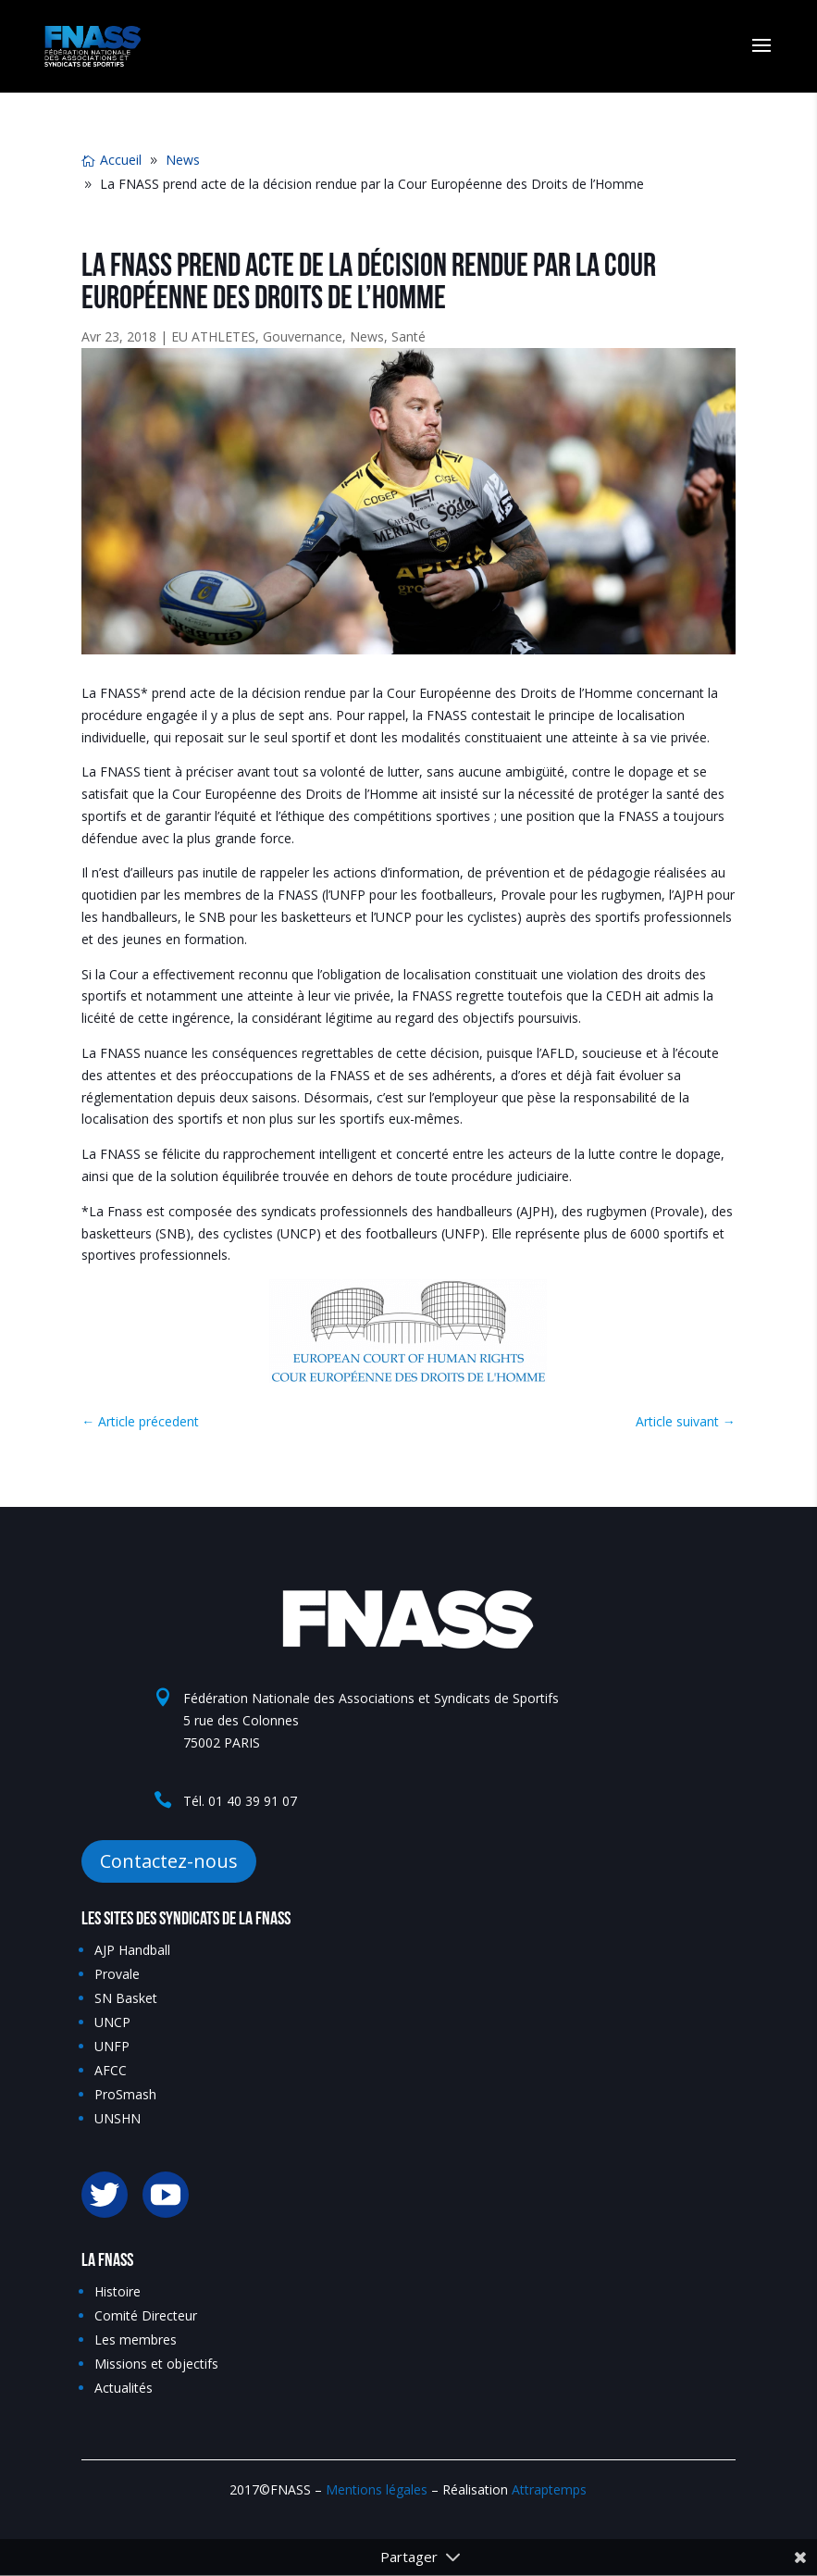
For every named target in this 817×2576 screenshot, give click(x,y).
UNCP (112, 2022)
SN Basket (125, 1998)
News (367, 336)
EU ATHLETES (213, 336)
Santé (408, 336)
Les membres (135, 2339)
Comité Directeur (145, 2315)
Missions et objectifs (156, 2363)
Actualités (123, 2387)
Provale (117, 1974)
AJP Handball (132, 1950)
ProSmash (125, 2094)
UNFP (112, 2046)
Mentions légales (376, 2489)
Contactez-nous (169, 1860)
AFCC (110, 2070)
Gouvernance (302, 336)
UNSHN (117, 2118)
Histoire (117, 2291)
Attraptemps (549, 2489)
